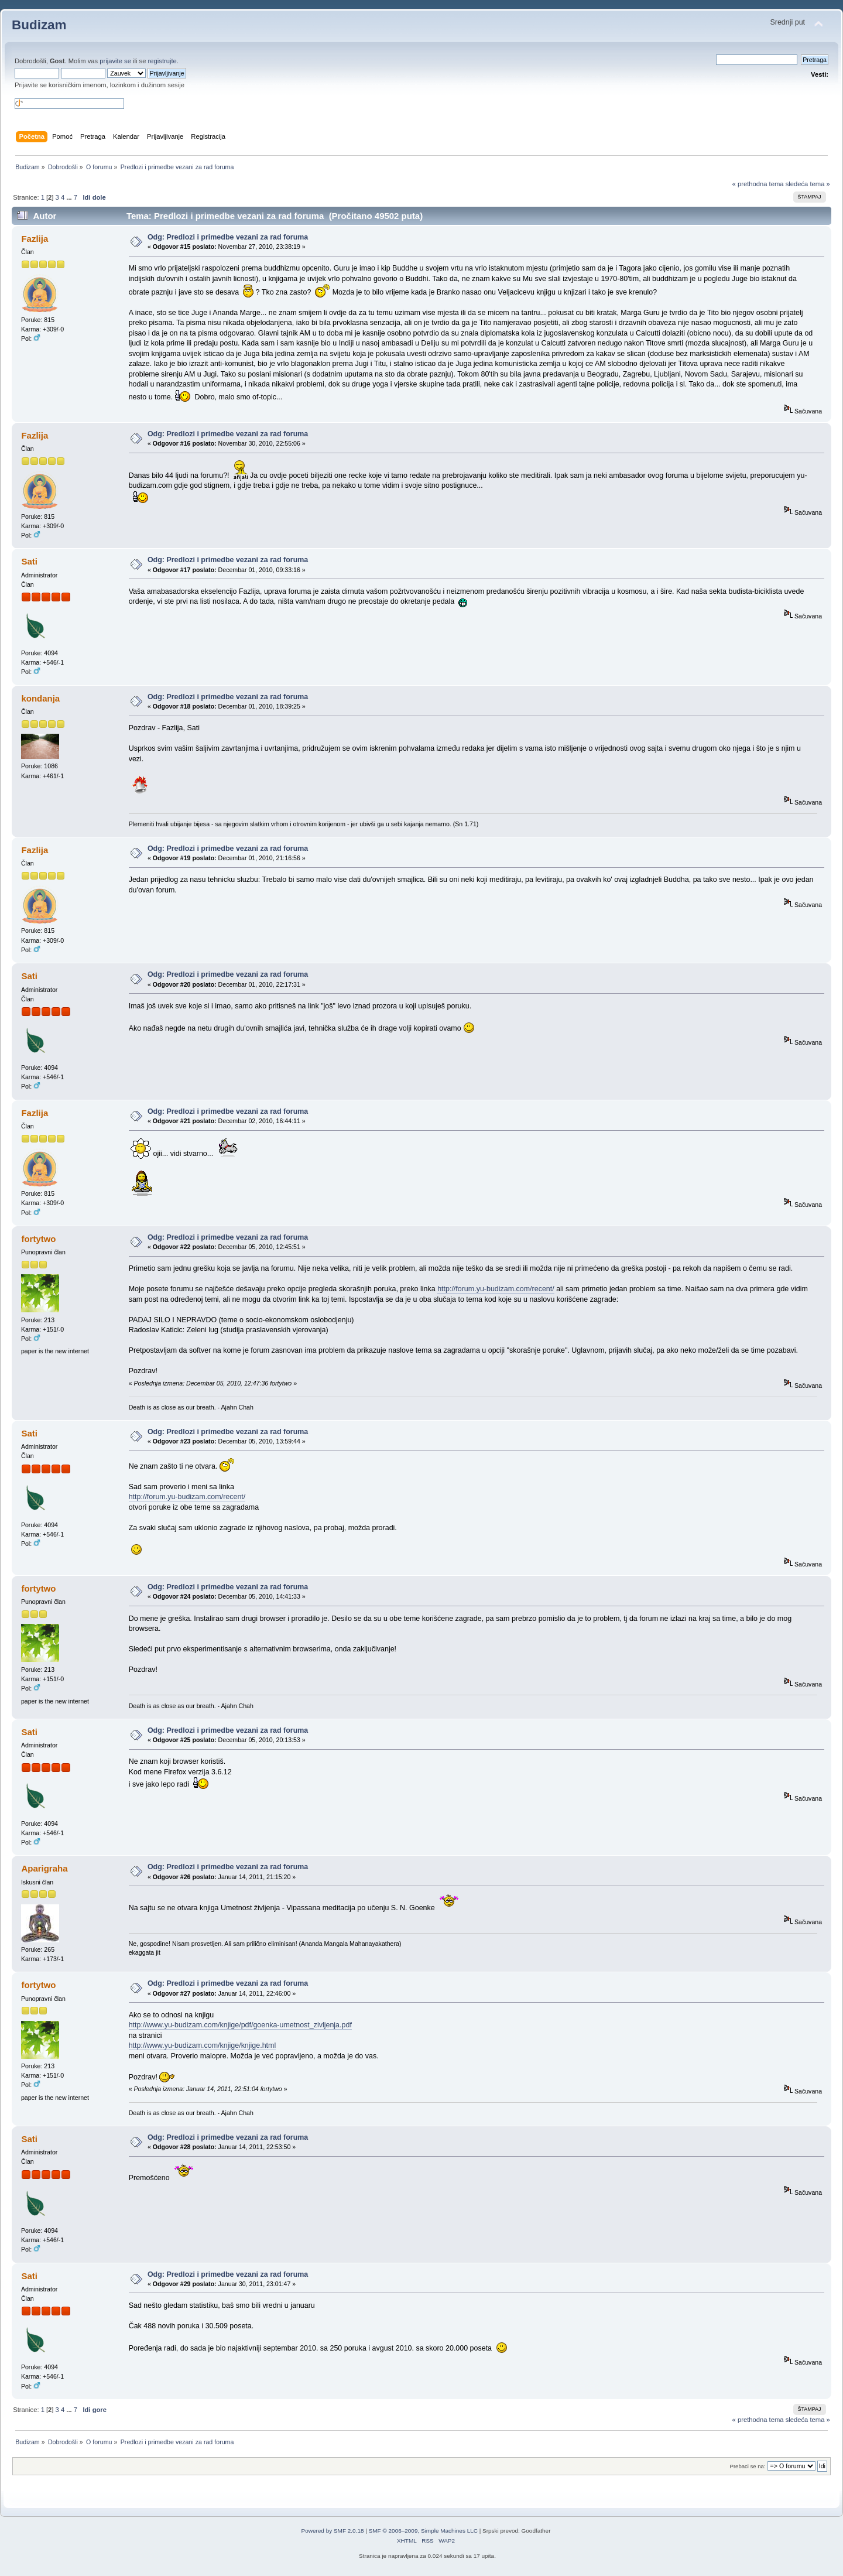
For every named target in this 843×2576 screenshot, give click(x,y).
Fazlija (34, 239)
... (69, 197)
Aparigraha (44, 1868)
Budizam (39, 25)
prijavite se (115, 60)
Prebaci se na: (748, 2466)
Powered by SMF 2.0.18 (332, 2530)
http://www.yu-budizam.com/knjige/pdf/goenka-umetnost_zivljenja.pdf (240, 2025)
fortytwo (38, 1239)
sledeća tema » (808, 183)
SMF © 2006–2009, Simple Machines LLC (423, 2530)
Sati (29, 561)
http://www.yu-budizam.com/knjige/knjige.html (202, 2045)
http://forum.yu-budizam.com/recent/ (495, 1289)
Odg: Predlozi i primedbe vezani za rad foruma (228, 237)
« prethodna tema (758, 183)
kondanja (40, 698)
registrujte (162, 60)
